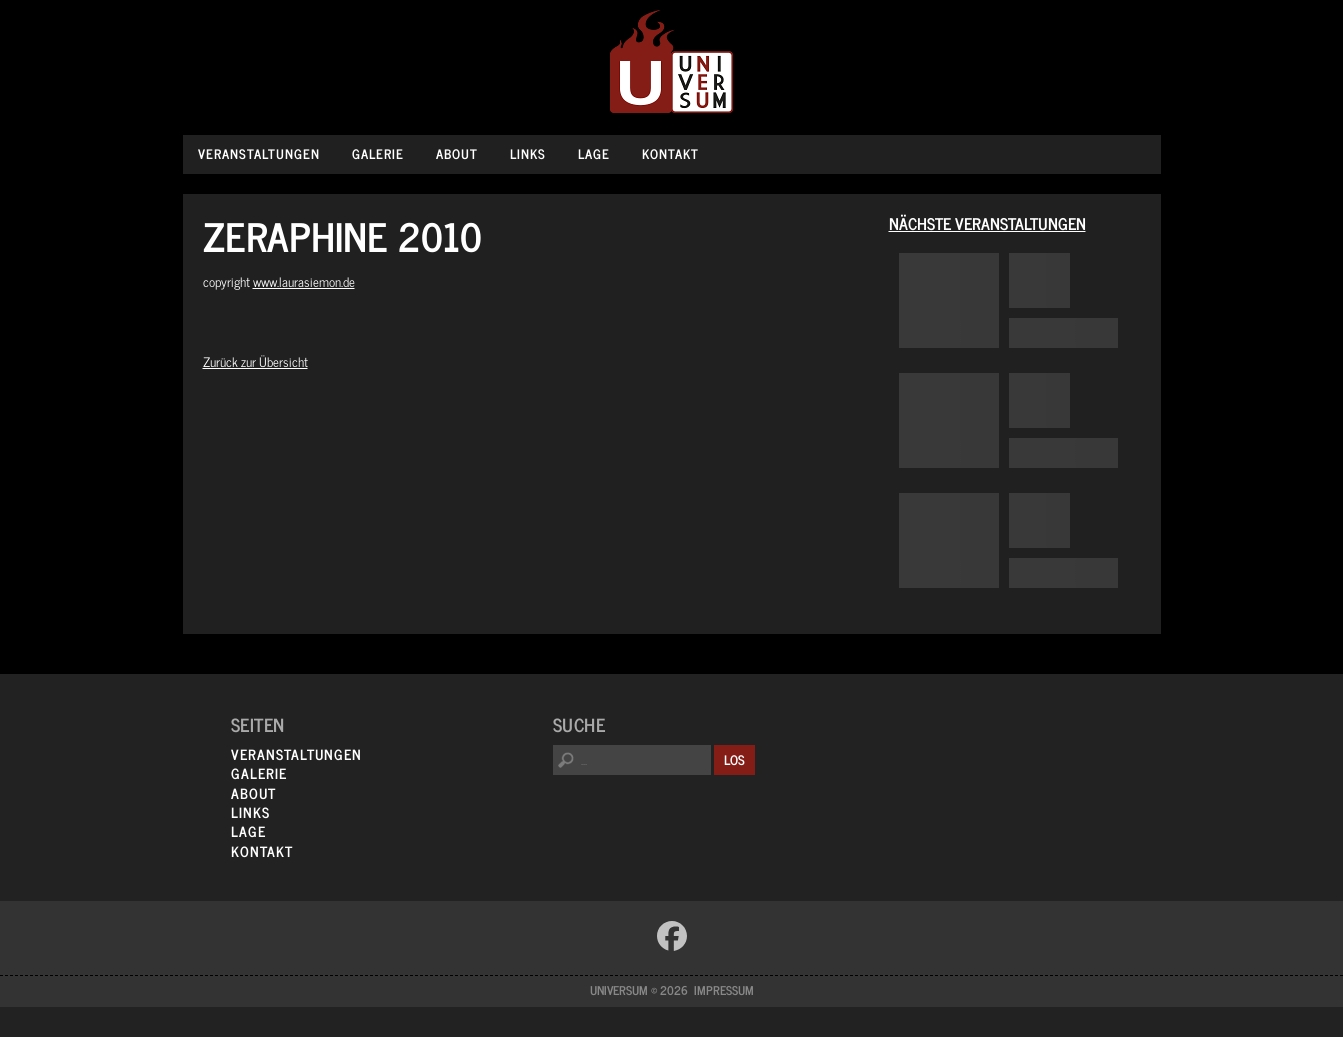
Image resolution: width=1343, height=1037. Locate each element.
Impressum (724, 990)
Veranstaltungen (259, 153)
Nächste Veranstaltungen (987, 223)
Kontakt (670, 153)
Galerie (378, 153)
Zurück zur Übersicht (255, 361)
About (457, 153)
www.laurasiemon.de (304, 281)
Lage (594, 153)
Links (528, 153)
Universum (671, 62)
